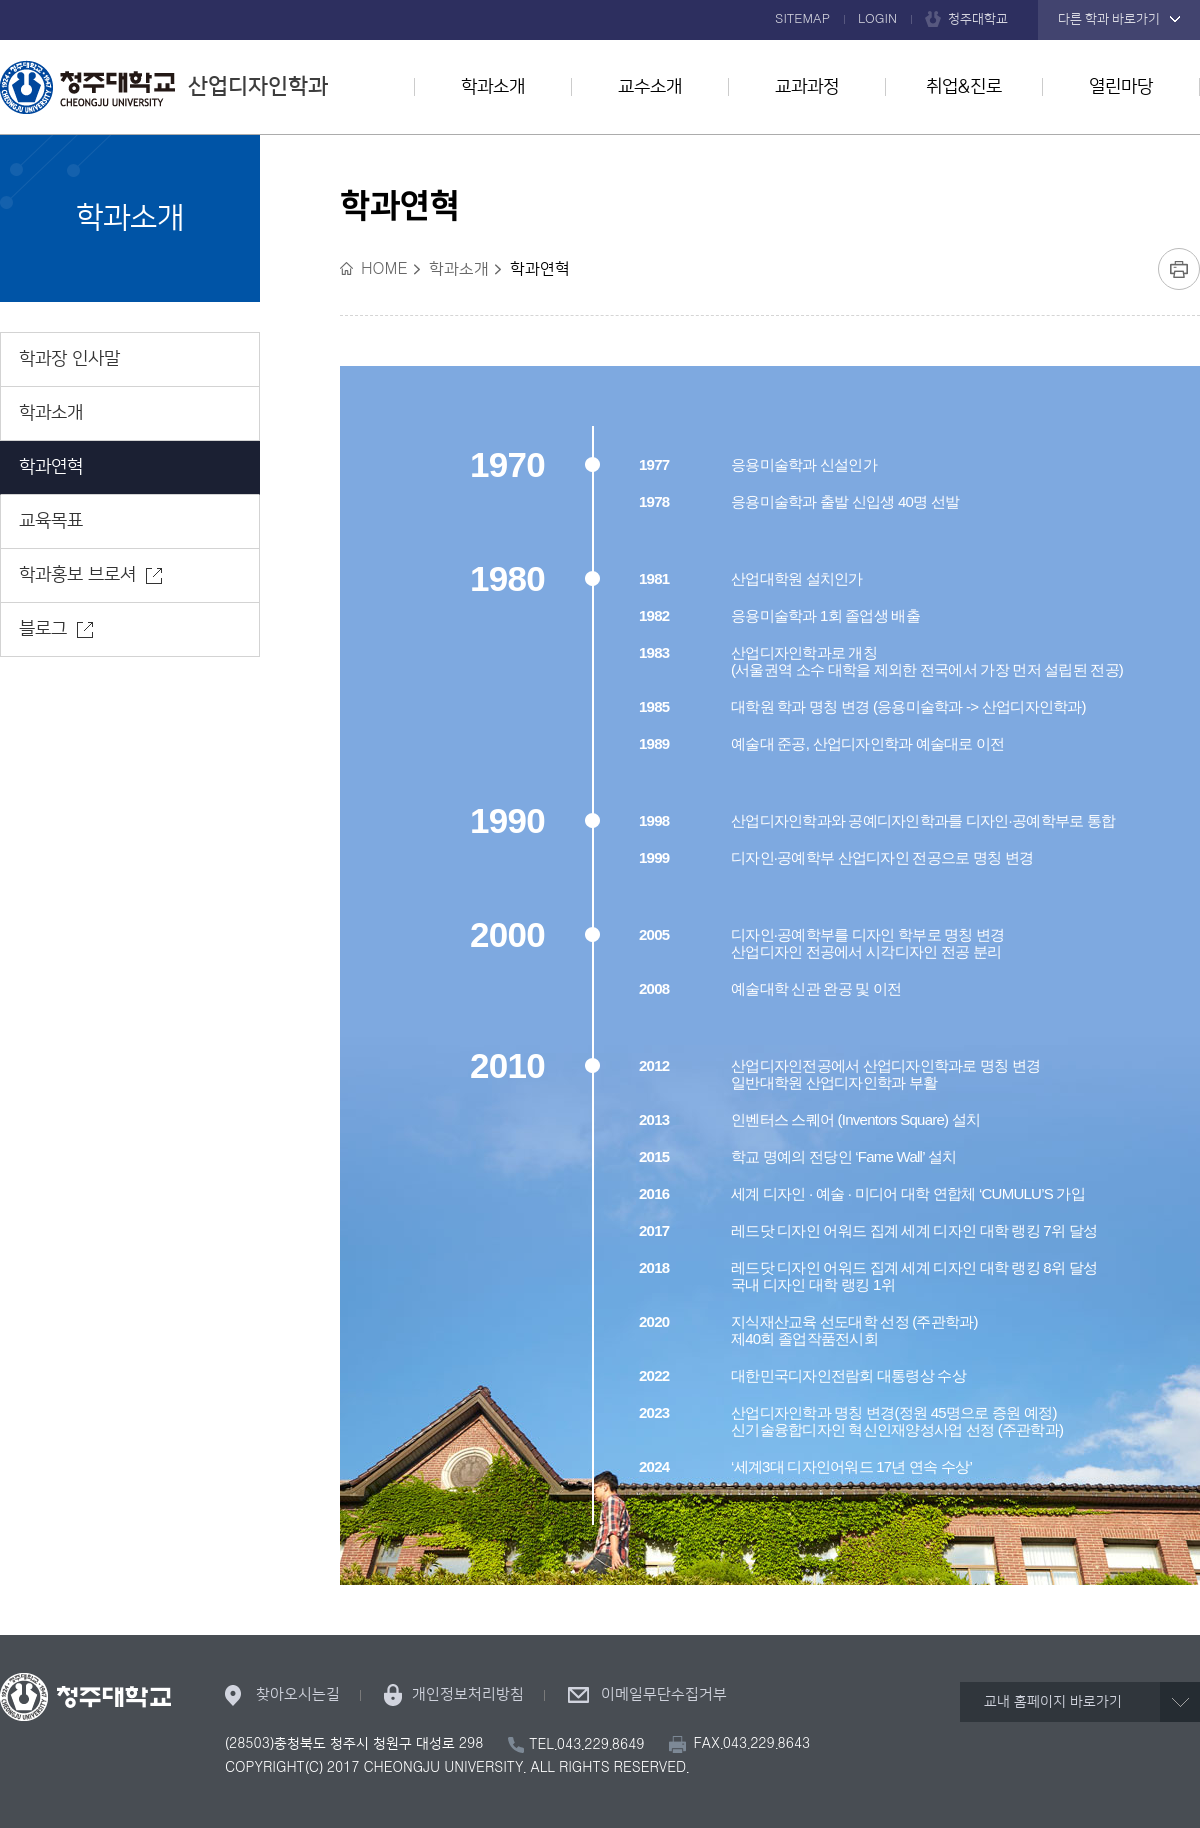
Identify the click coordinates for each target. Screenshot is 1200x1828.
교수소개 (650, 87)
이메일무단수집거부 (664, 1694)
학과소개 (493, 87)
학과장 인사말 (69, 359)
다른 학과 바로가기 (1109, 19)
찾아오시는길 (298, 1694)
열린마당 (1121, 87)
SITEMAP (802, 19)
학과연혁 (51, 467)
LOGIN (877, 19)
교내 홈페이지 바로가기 (1053, 1702)
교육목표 (51, 521)
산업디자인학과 (164, 87)
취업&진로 (964, 87)
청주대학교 (978, 19)
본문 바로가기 (600, 1)
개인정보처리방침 (468, 1694)
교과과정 (807, 87)
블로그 (43, 629)
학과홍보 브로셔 (77, 575)
